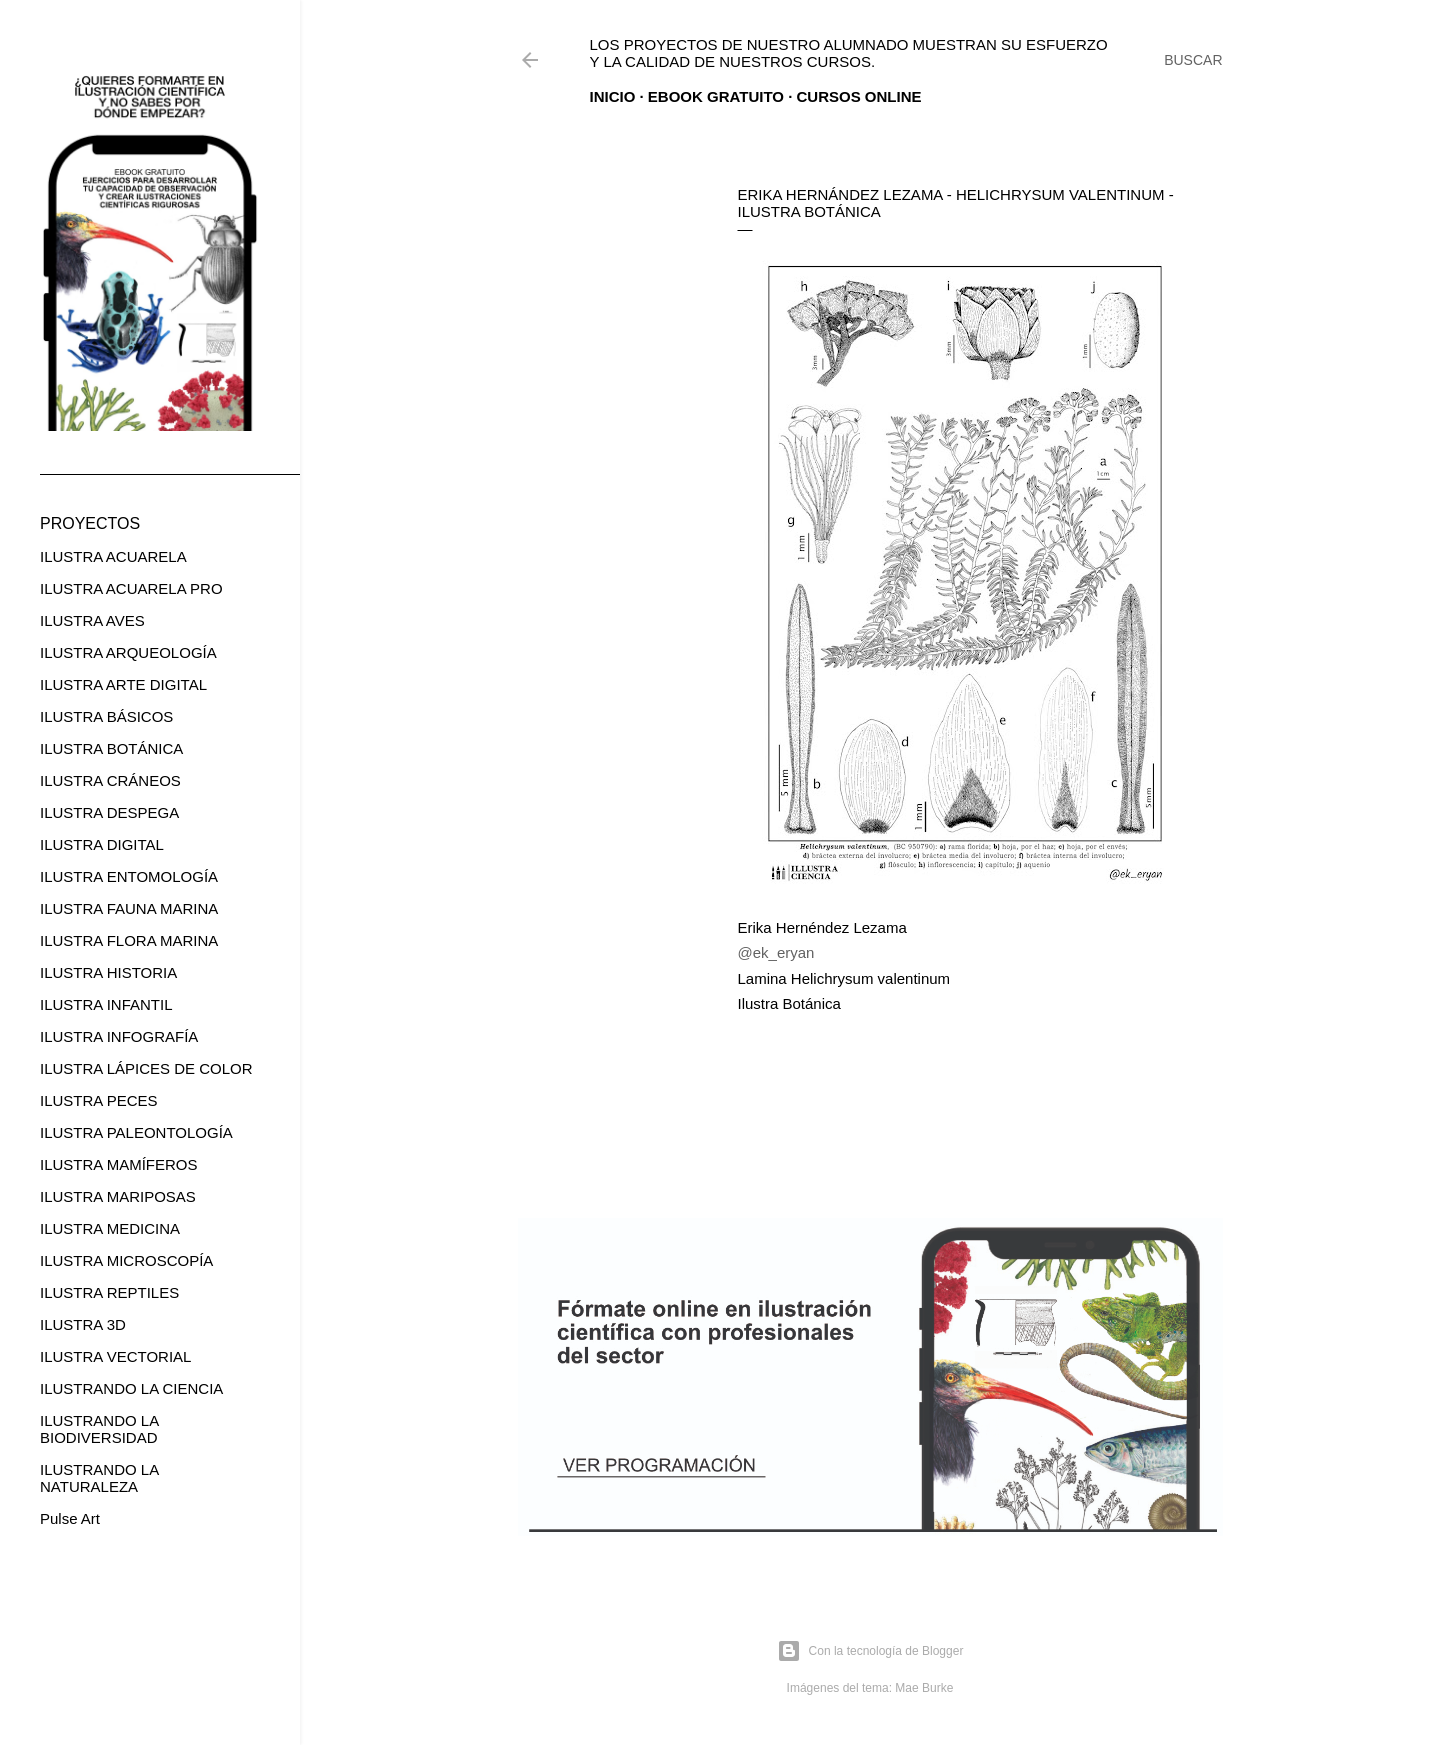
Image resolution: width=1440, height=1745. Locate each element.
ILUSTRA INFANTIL (106, 1004)
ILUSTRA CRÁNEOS (110, 780)
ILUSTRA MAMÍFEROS (119, 1164)
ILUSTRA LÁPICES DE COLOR (146, 1068)
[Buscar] (1193, 60)
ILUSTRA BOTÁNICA (111, 748)
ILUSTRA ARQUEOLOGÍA (128, 652)
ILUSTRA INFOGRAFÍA (119, 1036)
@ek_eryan (776, 952)
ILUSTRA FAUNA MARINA (129, 908)
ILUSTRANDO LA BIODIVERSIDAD (99, 1429)
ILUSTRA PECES (99, 1100)
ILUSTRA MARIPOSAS (118, 1196)
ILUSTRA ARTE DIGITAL (123, 684)
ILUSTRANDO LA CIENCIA (131, 1388)
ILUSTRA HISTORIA (108, 972)
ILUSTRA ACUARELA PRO (131, 588)
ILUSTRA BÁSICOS (106, 716)
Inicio (613, 96)
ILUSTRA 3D (83, 1324)
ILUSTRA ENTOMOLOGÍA (129, 876)
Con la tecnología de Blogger (870, 1651)
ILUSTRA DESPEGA (109, 812)
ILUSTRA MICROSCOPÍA (126, 1260)
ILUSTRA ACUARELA (113, 556)
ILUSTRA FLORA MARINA (129, 940)
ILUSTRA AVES (92, 620)
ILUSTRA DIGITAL (102, 844)
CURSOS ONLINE (859, 96)
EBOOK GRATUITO (716, 96)
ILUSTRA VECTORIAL (115, 1356)
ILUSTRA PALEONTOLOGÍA (136, 1132)
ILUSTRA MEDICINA (110, 1228)
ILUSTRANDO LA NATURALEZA (99, 1478)
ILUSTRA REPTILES (109, 1292)
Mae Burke (924, 1688)
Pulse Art (70, 1518)
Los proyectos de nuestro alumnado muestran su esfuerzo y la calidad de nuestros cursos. (849, 53)
